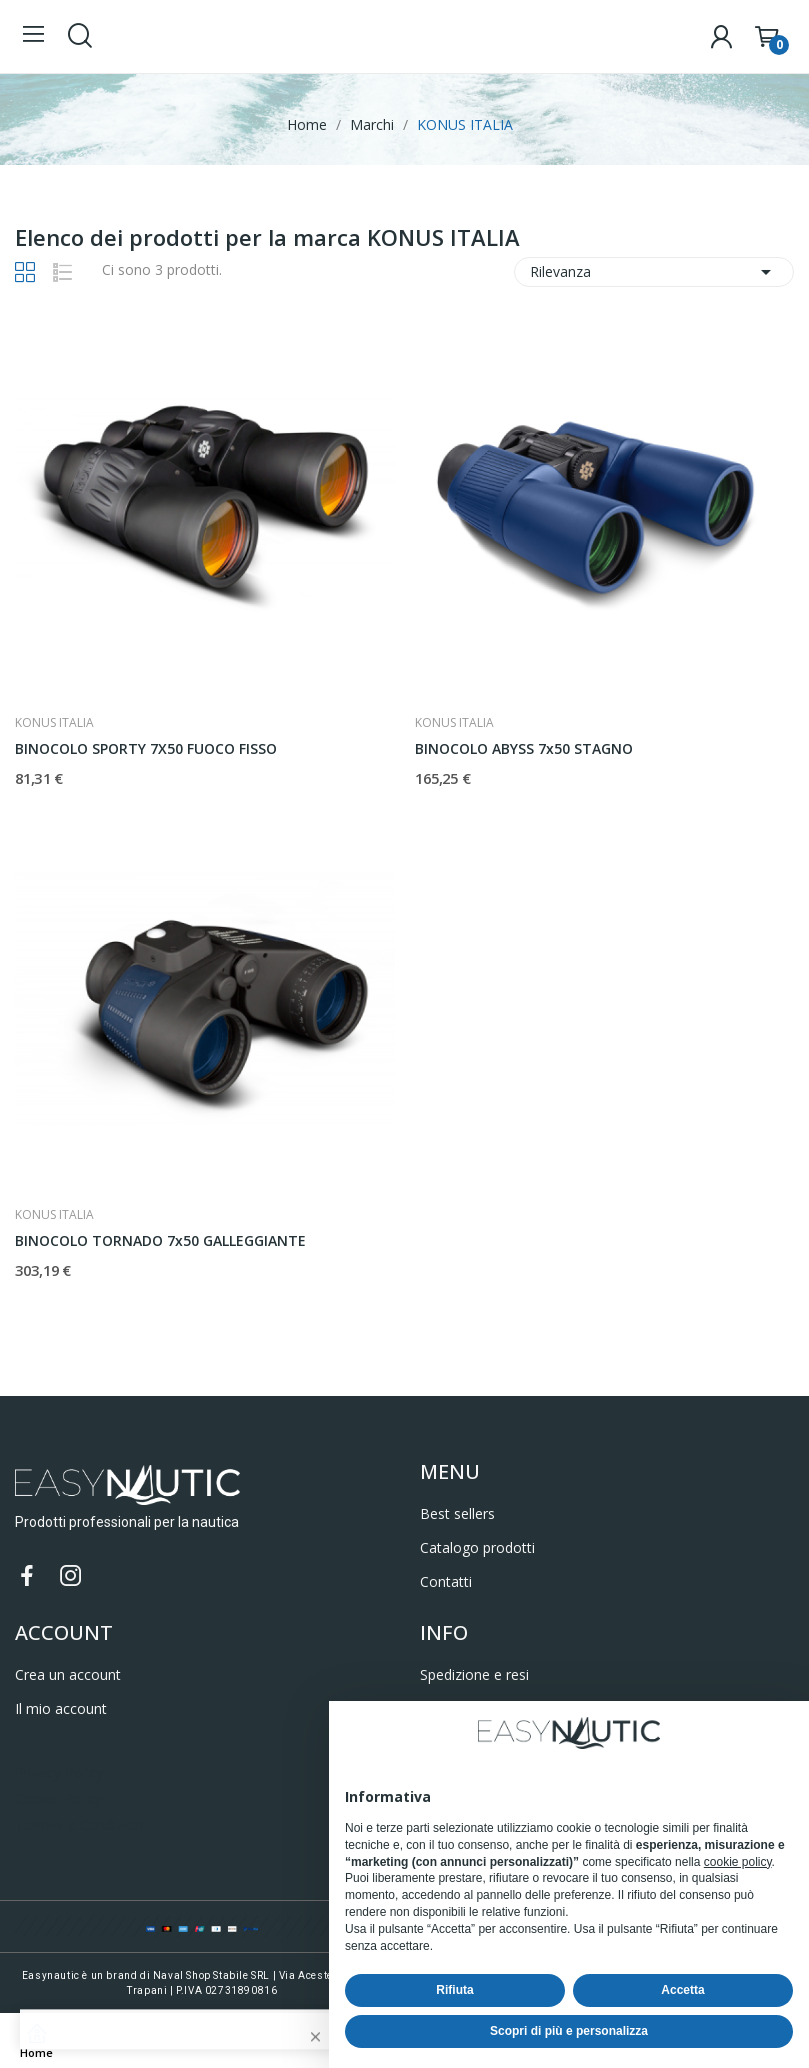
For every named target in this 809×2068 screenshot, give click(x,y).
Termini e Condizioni (81, 1824)
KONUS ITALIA (54, 723)
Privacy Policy (59, 1772)
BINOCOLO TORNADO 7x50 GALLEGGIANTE (160, 1240)
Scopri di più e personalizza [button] (569, 2031)
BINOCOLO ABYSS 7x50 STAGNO (524, 748)
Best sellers (457, 1513)
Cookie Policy (58, 1798)
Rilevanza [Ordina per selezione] (654, 272)
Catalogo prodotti (477, 1547)
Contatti (446, 1581)
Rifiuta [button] (454, 1990)
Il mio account (61, 1708)
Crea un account (68, 1674)
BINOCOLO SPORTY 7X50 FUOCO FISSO (146, 748)
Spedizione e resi (474, 1674)
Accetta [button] (682, 1990)
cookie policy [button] (738, 1862)
